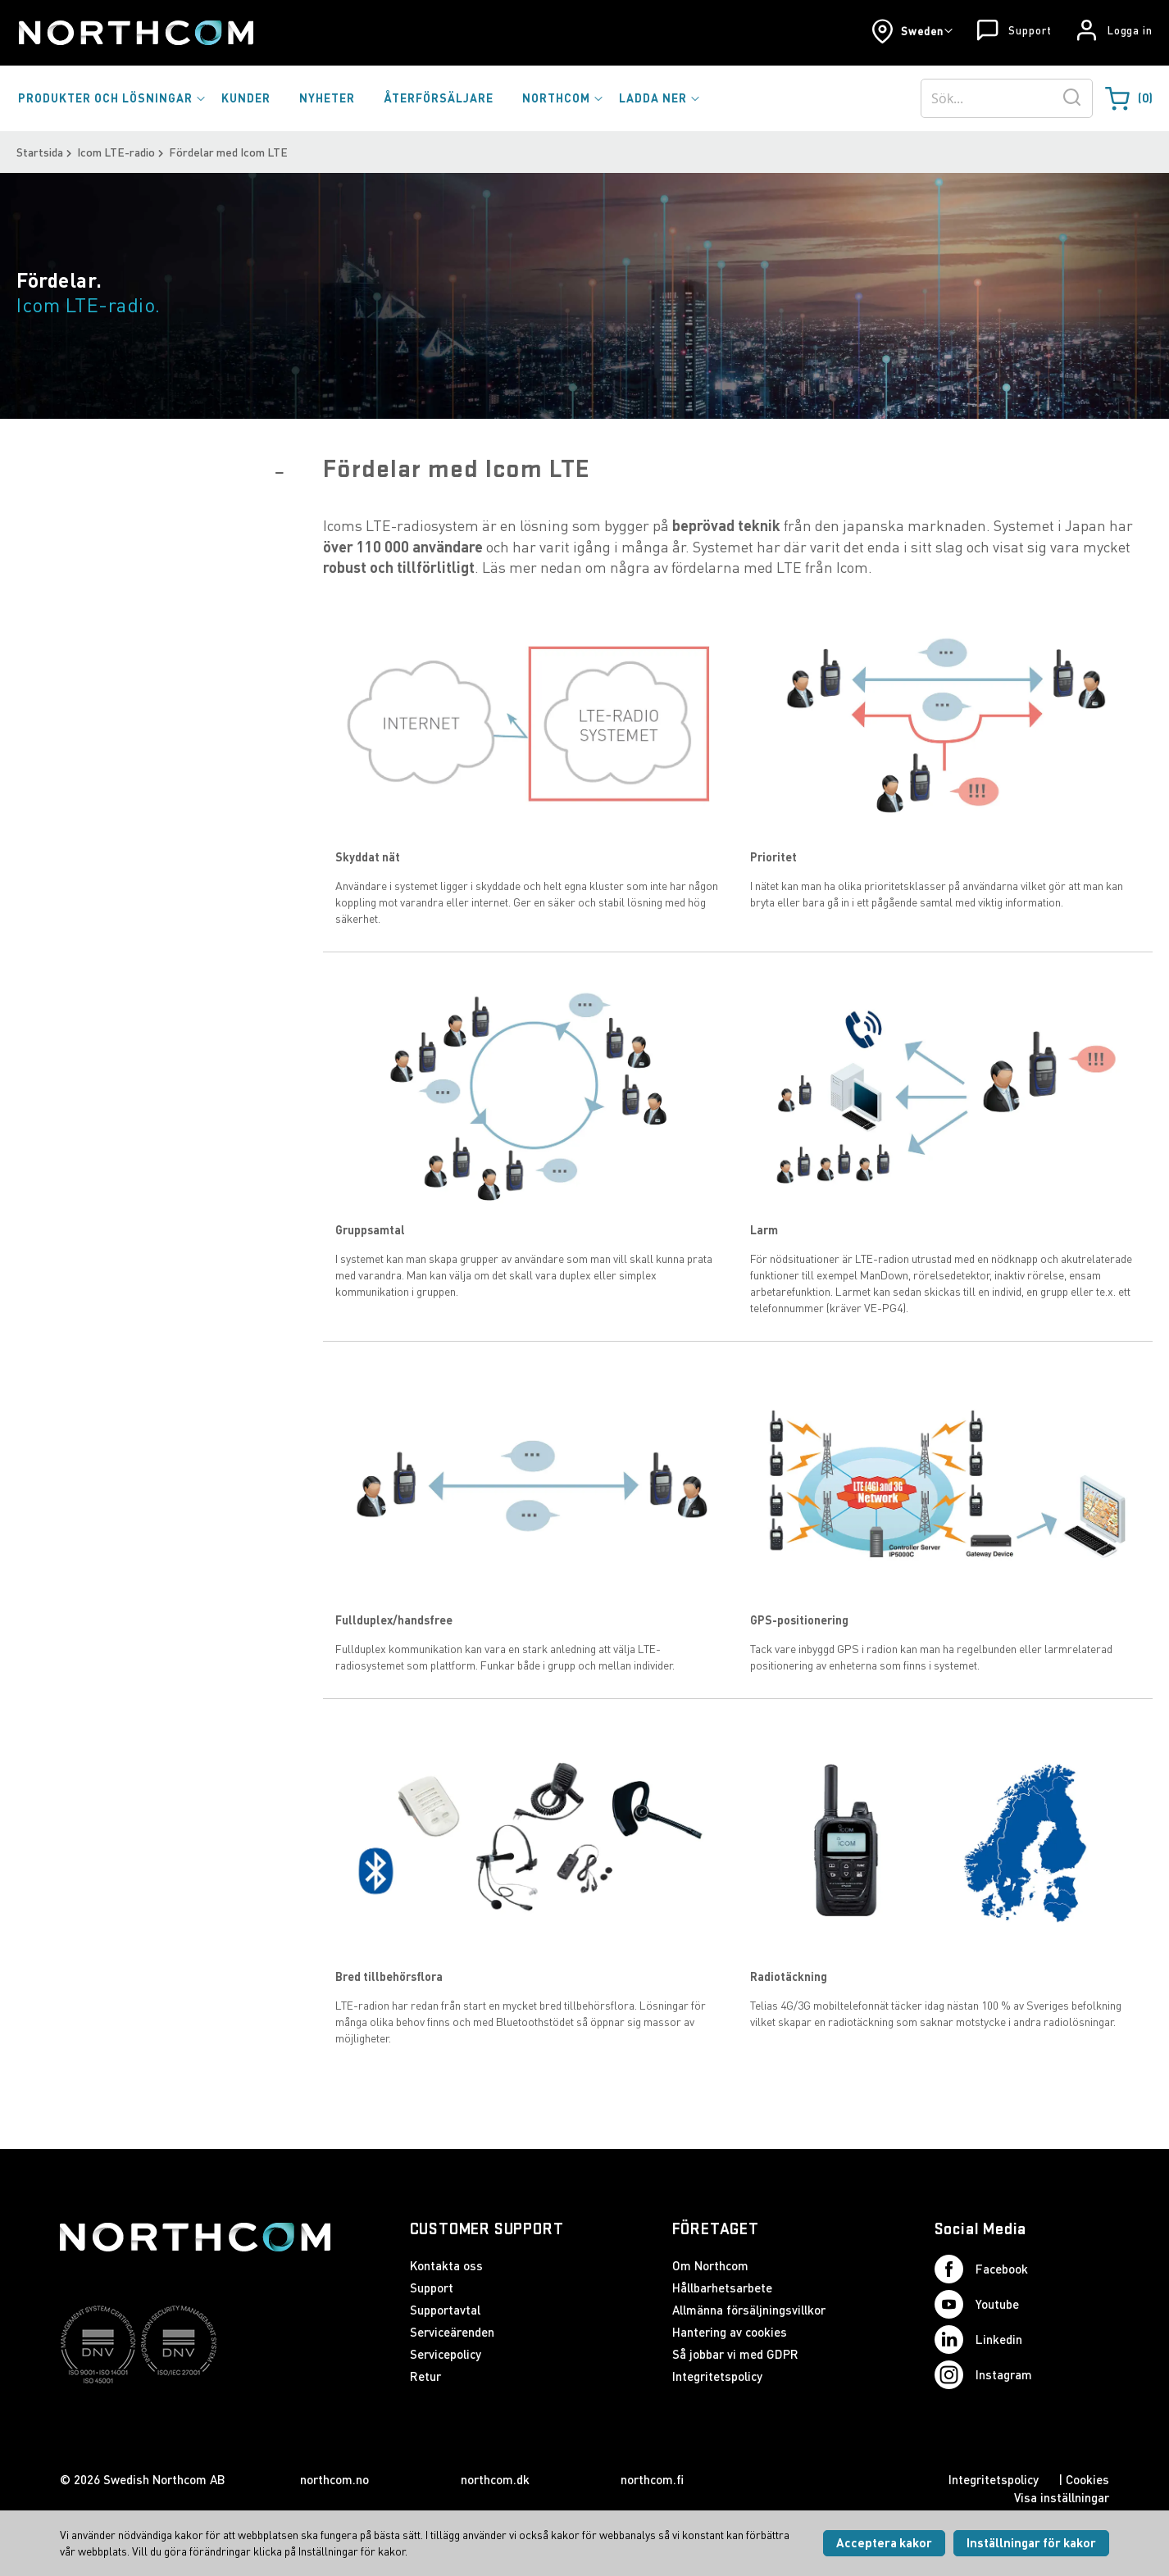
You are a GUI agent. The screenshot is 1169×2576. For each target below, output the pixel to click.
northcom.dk (495, 2479)
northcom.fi (652, 2479)
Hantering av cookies (729, 2331)
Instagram (983, 2374)
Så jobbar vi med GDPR (735, 2354)
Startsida (39, 152)
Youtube (977, 2304)
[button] (912, 31)
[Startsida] (134, 32)
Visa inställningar (1061, 2497)
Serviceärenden (452, 2331)
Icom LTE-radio (116, 152)
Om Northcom (710, 2265)
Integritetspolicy (717, 2376)
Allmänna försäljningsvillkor (749, 2309)
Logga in (1130, 30)
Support (1029, 30)
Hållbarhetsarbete (722, 2287)
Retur (425, 2376)
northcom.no (334, 2479)
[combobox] (1007, 98)
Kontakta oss (446, 2265)
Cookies (1087, 2479)
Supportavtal (445, 2309)
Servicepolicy (445, 2354)
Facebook (981, 2269)
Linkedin (978, 2339)
